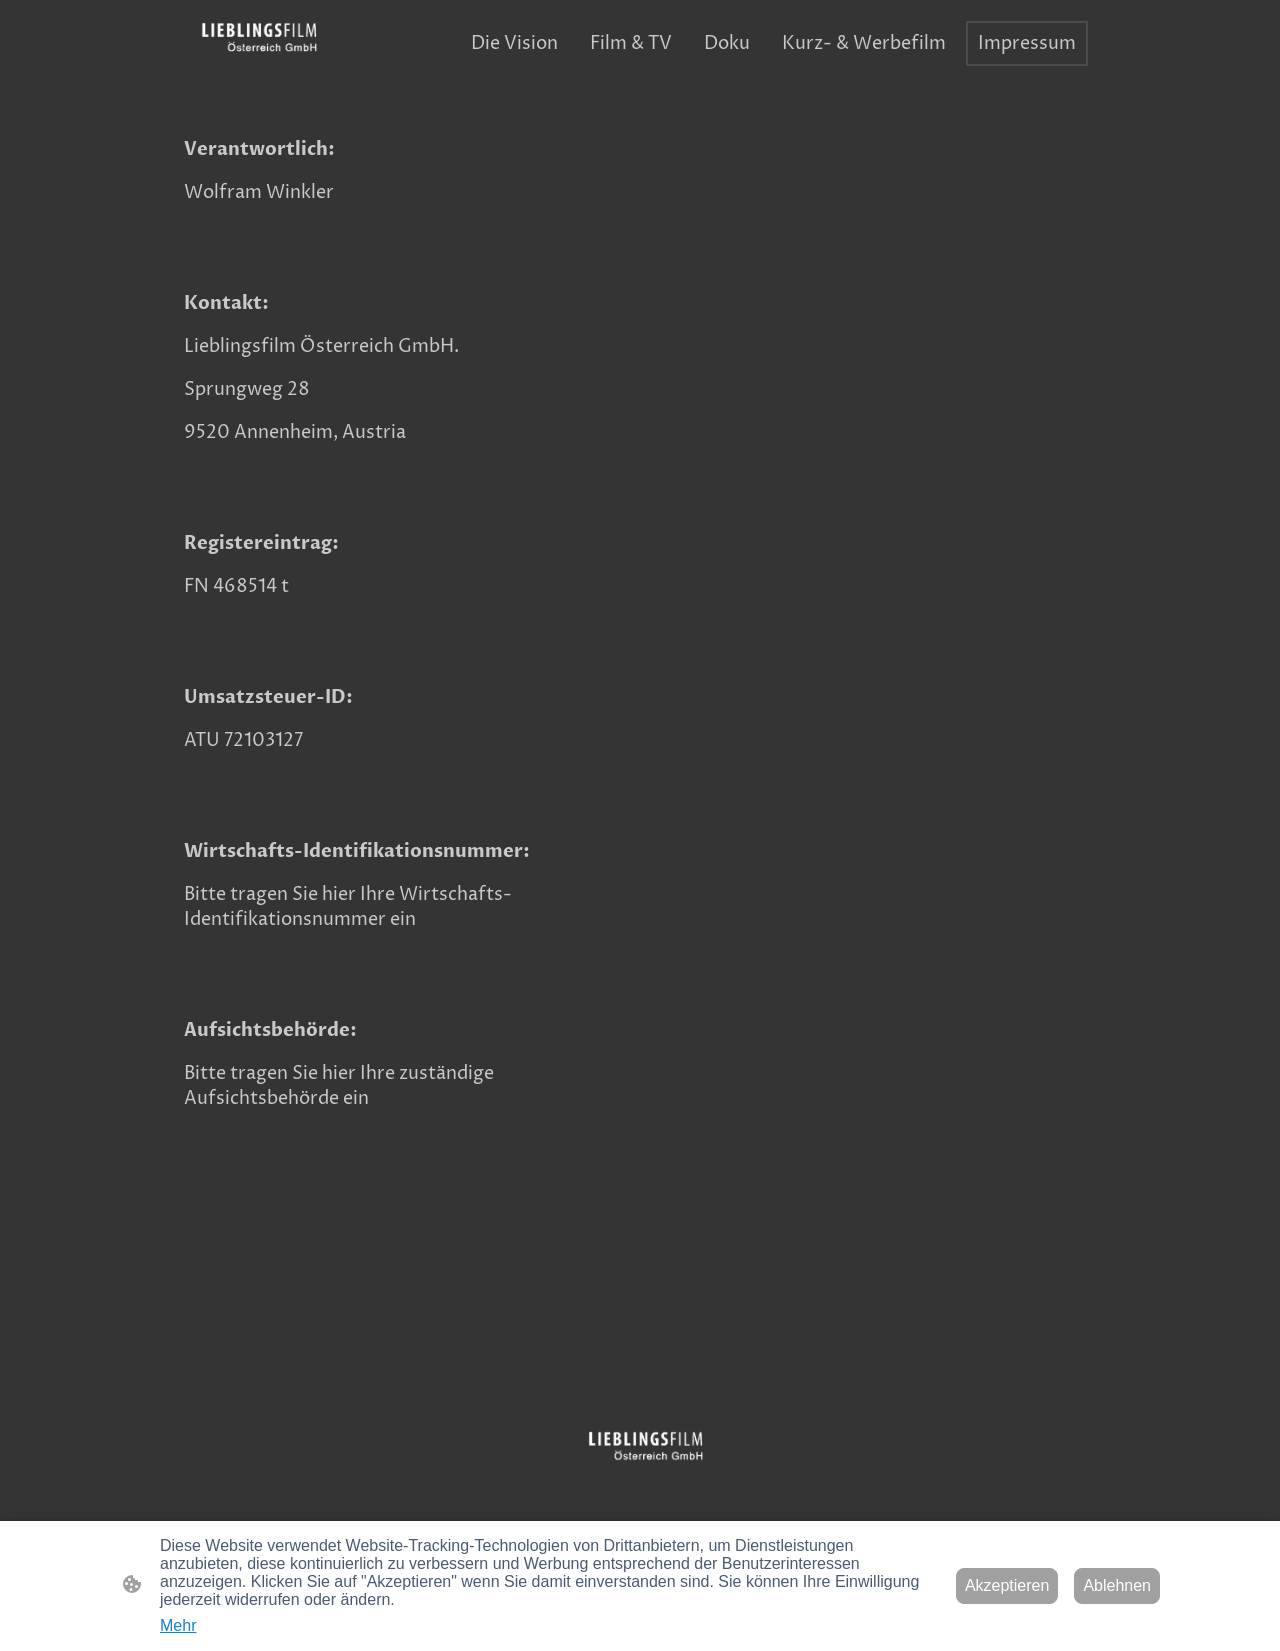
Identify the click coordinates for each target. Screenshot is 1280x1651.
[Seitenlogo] (253, 44)
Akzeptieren (1007, 1585)
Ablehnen (1117, 1585)
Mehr (178, 1625)
